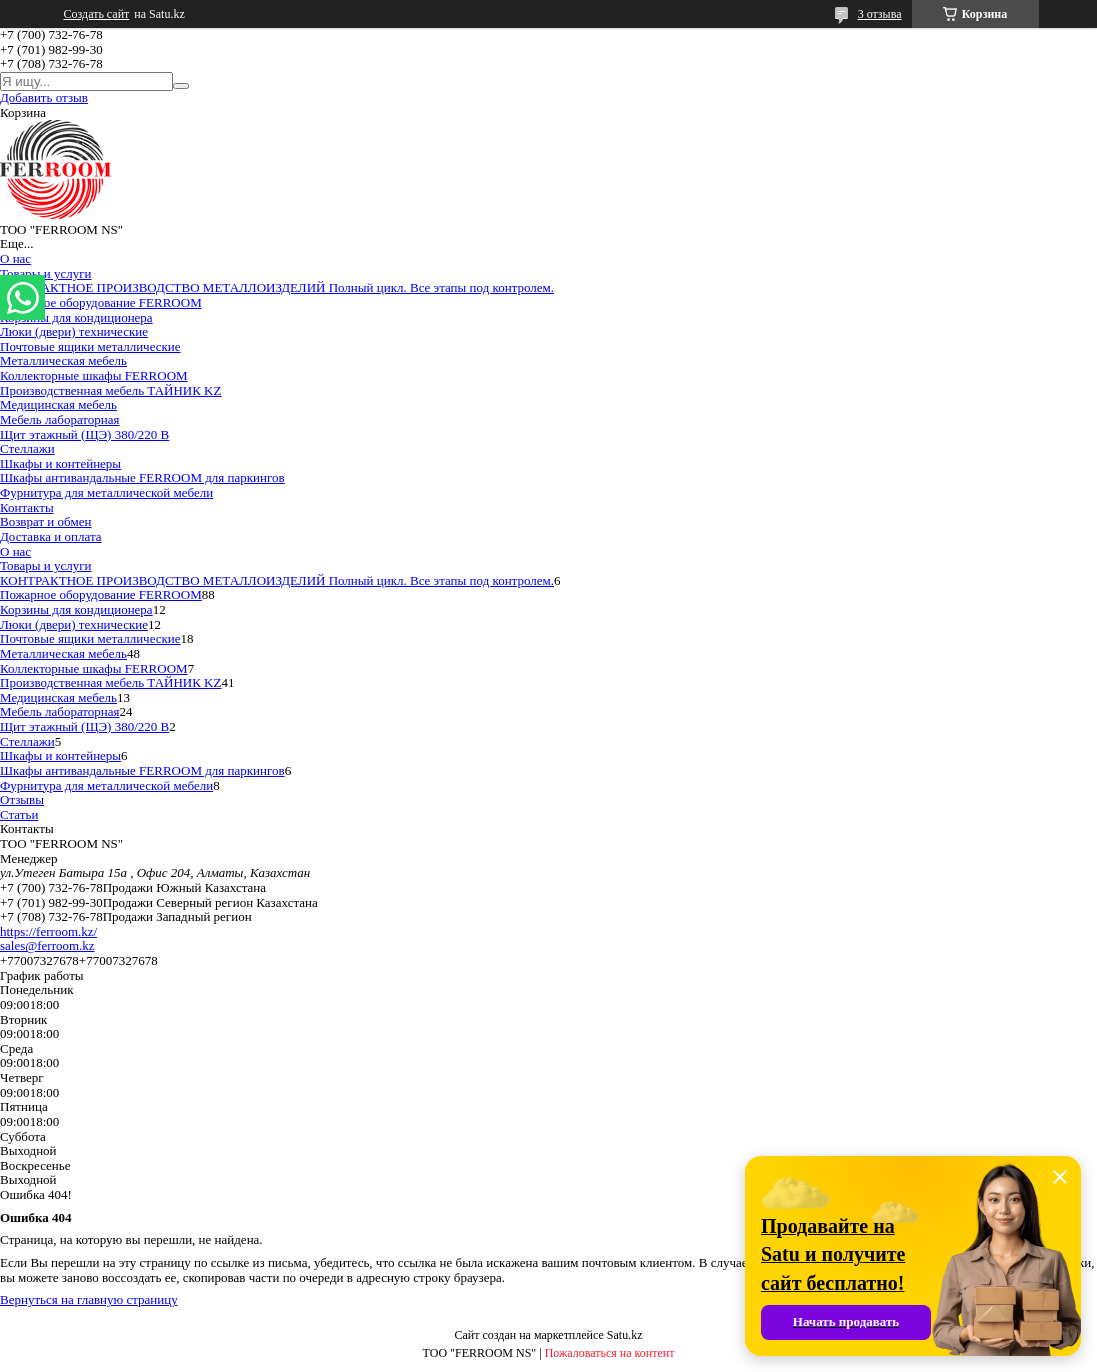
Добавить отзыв (44, 97)
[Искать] (181, 86)
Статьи (19, 814)
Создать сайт (97, 14)
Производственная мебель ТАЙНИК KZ (110, 390)
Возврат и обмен (45, 521)
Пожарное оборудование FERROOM (101, 302)
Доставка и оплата (51, 536)
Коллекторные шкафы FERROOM (94, 375)
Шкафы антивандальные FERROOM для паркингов (142, 477)
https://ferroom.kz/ (48, 931)
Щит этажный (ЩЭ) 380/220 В (84, 434)
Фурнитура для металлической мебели (106, 492)
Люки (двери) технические (74, 331)
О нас (15, 258)
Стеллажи (27, 448)
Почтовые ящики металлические (90, 346)
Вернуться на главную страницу (89, 1299)
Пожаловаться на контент (610, 1353)
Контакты (27, 507)
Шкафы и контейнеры (60, 463)
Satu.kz (625, 1335)
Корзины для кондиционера (76, 317)
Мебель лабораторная (60, 419)
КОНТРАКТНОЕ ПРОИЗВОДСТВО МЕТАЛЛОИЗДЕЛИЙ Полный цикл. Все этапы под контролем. (277, 287)
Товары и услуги (45, 273)
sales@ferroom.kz (47, 945)
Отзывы (22, 799)
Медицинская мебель (58, 404)
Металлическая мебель (63, 360)
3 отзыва (880, 14)
